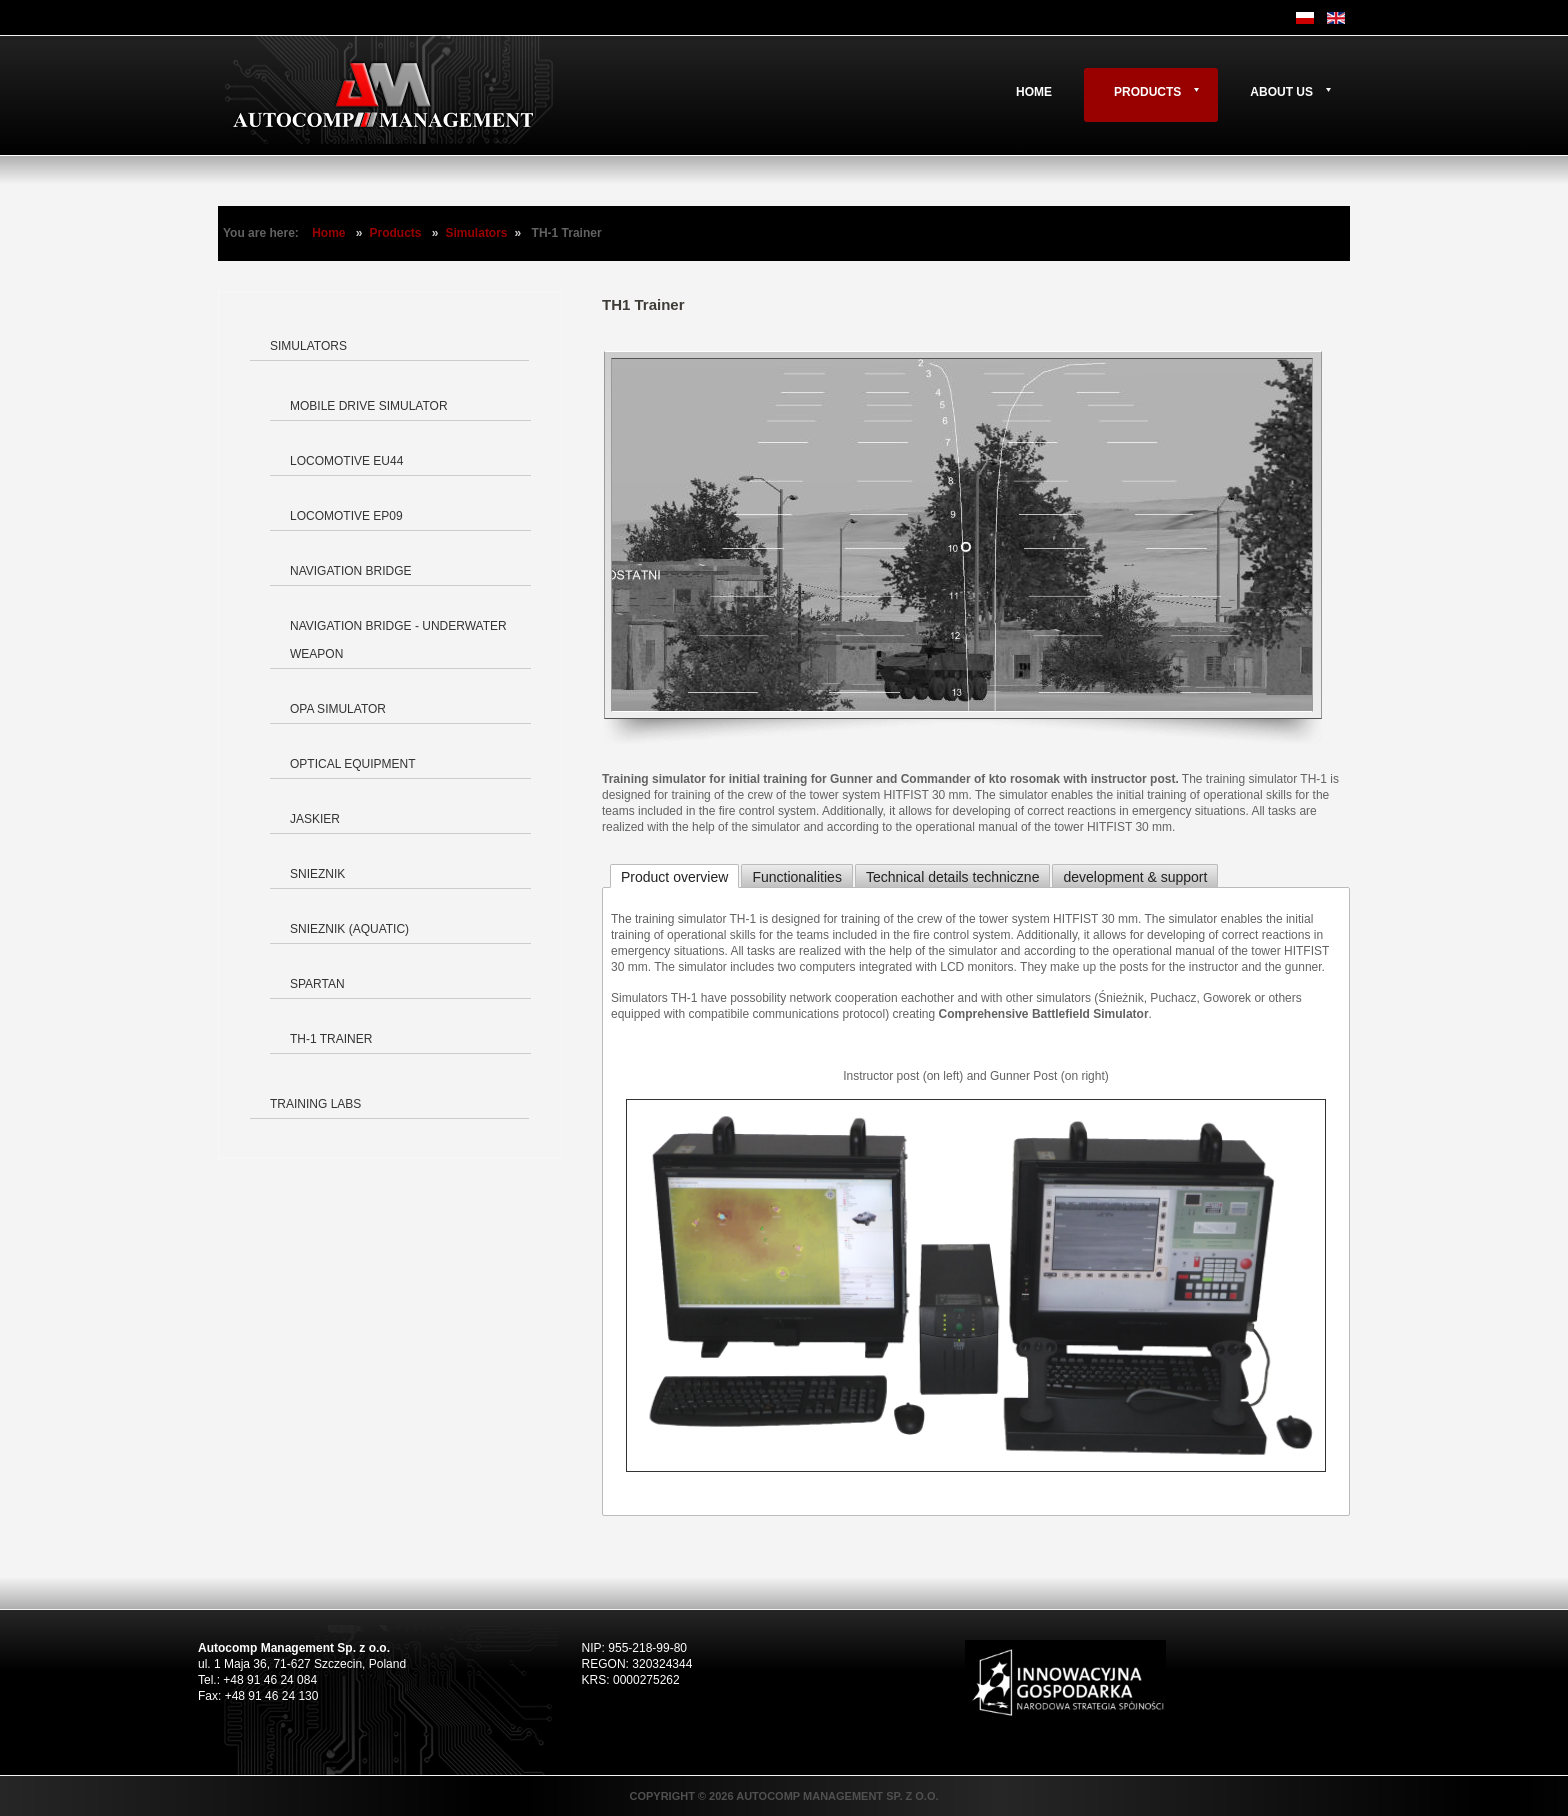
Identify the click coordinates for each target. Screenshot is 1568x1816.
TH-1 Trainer (331, 1039)
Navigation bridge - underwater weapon (398, 640)
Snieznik (317, 874)
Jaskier (315, 819)
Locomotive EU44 (346, 461)
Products (1147, 92)
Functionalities (797, 877)
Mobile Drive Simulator (369, 406)
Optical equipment (353, 764)
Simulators (477, 233)
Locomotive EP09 (346, 516)
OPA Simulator (338, 709)
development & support (1135, 877)
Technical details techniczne (953, 877)
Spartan (317, 984)
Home (1034, 92)
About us (1281, 92)
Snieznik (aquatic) (349, 929)
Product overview (674, 877)
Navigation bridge (351, 571)
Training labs (315, 1104)
